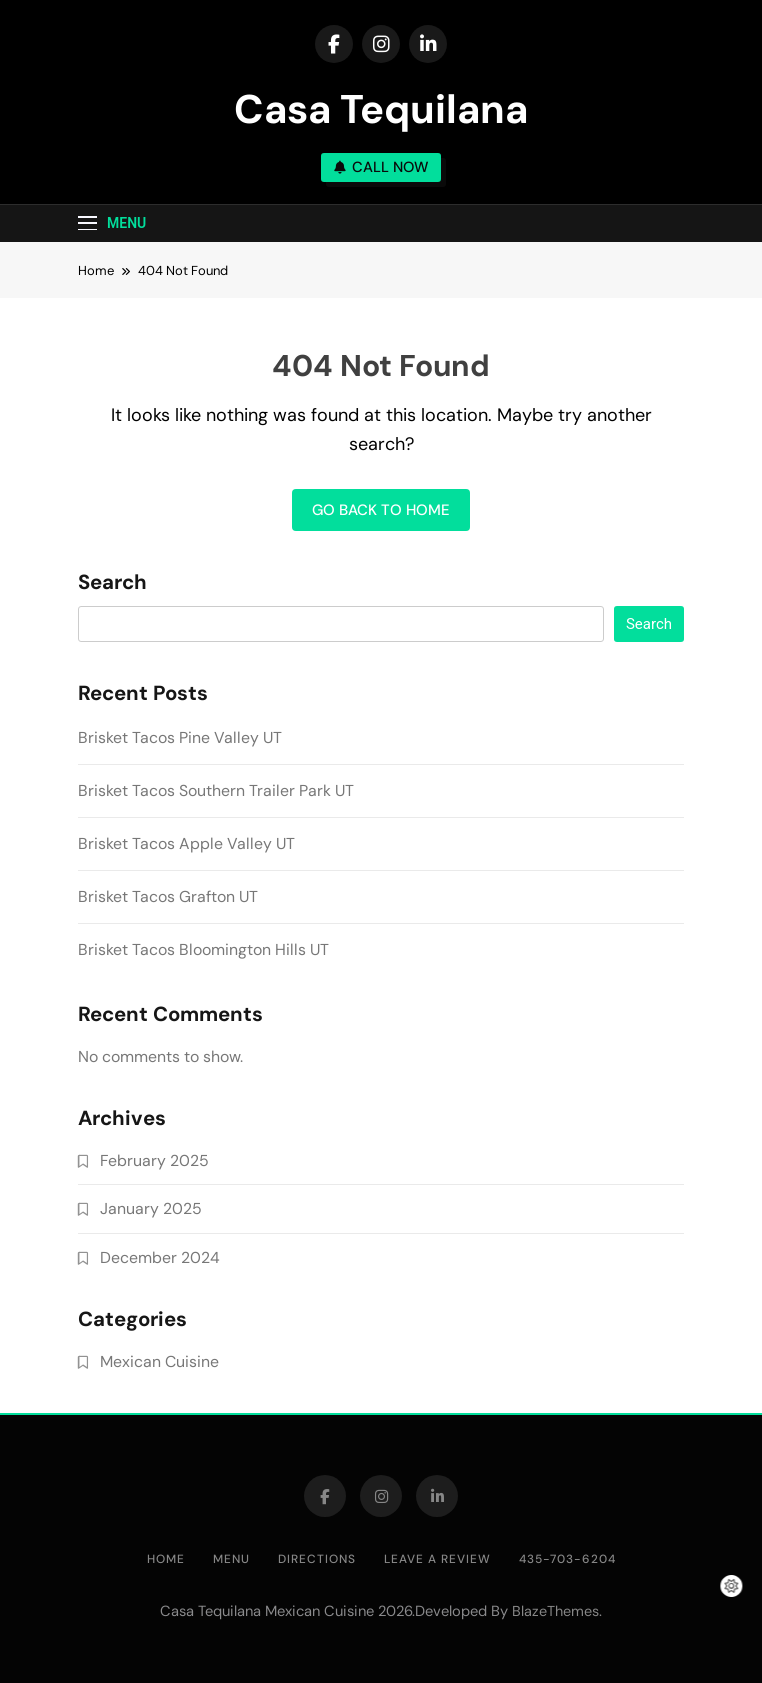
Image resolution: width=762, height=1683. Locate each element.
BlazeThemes (555, 1611)
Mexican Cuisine (159, 1361)
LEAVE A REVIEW (437, 1559)
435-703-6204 (567, 1559)
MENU (231, 1559)
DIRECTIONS (317, 1559)
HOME (166, 1559)
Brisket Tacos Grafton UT (168, 896)
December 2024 (160, 1257)
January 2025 (151, 1208)
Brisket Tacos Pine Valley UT (180, 737)
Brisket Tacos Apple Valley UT (186, 843)
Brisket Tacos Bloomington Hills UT (203, 949)
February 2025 (154, 1160)
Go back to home (381, 510)
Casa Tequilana (381, 109)
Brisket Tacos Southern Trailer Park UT (216, 790)
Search (112, 583)
